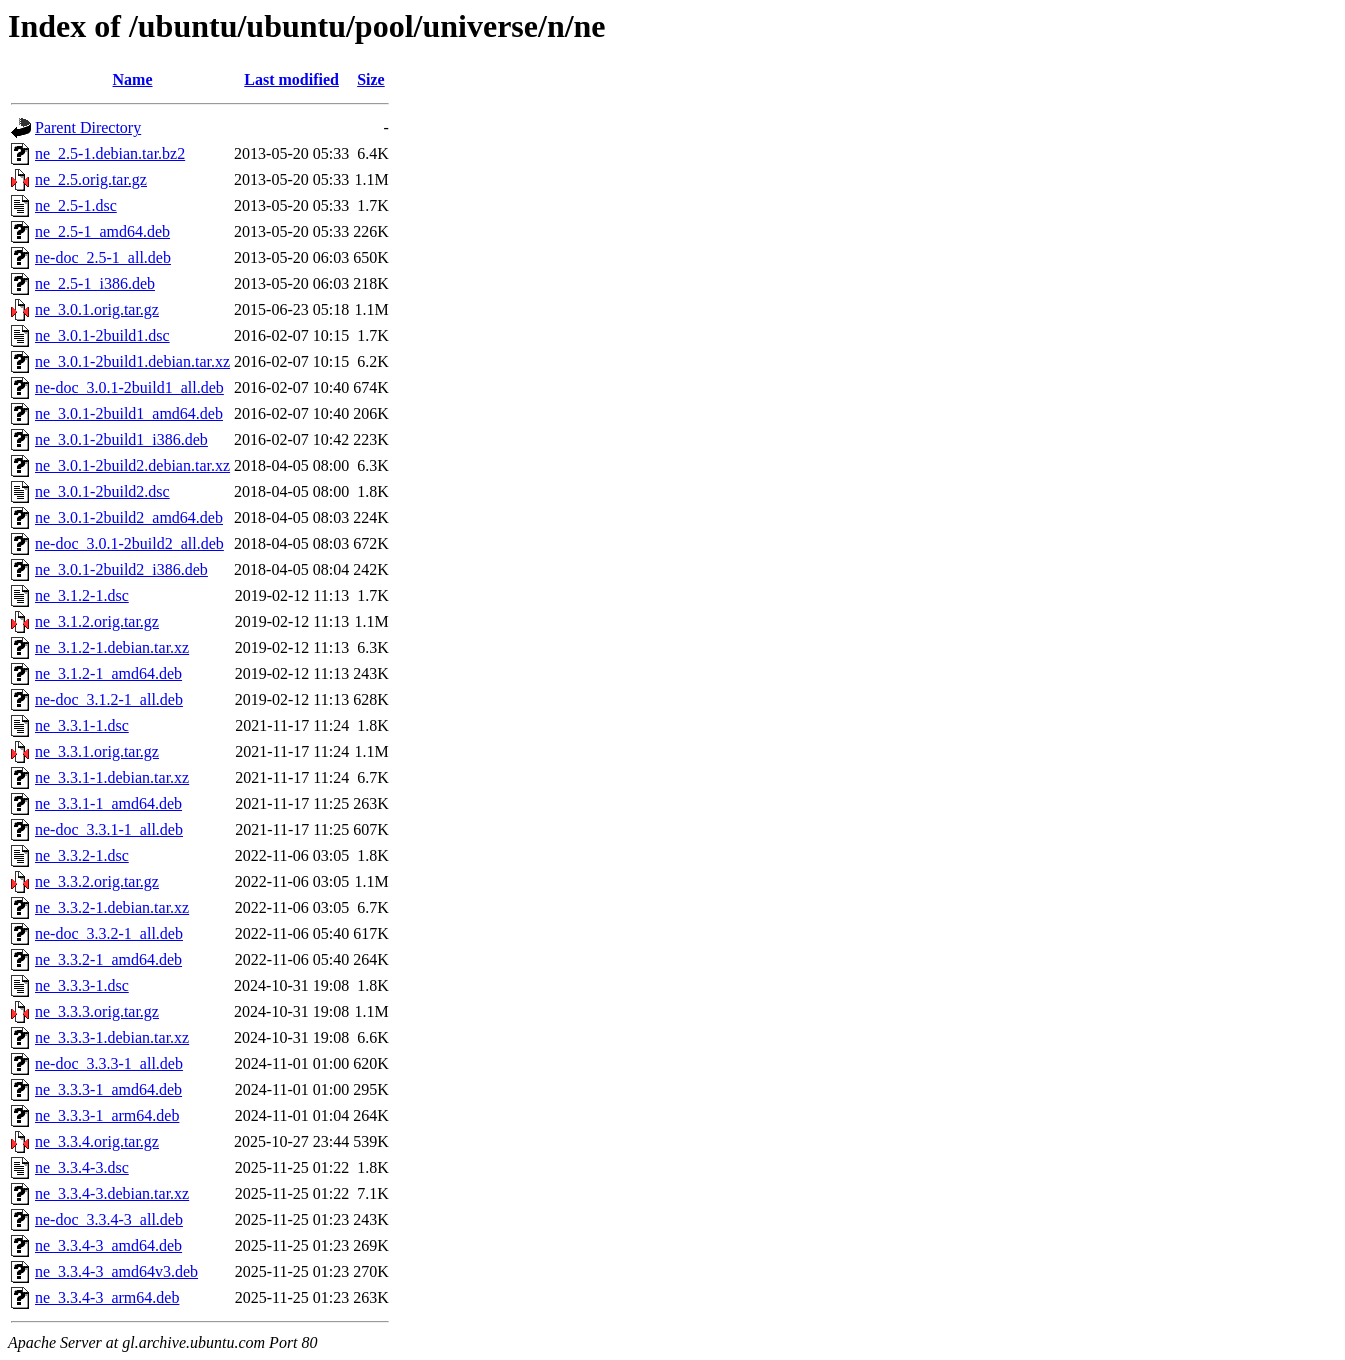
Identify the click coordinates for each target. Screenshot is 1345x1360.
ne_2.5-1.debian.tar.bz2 (110, 153)
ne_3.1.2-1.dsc (82, 595)
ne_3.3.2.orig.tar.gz (97, 881)
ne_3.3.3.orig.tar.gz (97, 1011)
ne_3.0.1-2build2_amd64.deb (129, 517)
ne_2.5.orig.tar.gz (91, 179)
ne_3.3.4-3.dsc (82, 1167)
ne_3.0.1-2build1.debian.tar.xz (132, 361)
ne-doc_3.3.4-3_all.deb (109, 1219)
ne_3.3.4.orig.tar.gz (97, 1141)
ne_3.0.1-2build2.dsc (102, 491)
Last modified (291, 79)
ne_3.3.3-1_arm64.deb (107, 1115)
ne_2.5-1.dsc (76, 205)
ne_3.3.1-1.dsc (82, 725)
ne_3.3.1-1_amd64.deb (108, 803)
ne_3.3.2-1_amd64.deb (108, 959)
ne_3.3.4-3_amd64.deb (108, 1245)
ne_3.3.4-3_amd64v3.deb (116, 1271)
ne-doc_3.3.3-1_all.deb (109, 1063)
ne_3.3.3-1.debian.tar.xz (112, 1037)
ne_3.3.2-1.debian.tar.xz (112, 907)
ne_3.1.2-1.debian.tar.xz (112, 647)
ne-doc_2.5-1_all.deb (103, 257)
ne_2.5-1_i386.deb (95, 283)
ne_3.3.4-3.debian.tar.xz (112, 1193)
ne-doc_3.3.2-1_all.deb (109, 933)
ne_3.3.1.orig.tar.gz (97, 751)
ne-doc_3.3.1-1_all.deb (109, 829)
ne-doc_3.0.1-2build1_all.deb (129, 387)
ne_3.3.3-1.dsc (82, 985)
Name (133, 79)
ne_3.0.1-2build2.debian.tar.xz (132, 465)
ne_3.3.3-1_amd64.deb (108, 1089)
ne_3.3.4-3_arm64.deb (107, 1297)
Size (371, 79)
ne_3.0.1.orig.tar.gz (97, 309)
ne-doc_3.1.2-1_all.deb (109, 699)
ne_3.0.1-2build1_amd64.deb (129, 413)
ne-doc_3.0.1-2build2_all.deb (129, 543)
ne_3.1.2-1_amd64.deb (108, 673)
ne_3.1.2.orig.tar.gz (97, 621)
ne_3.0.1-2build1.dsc (102, 335)
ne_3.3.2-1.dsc (82, 855)
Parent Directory (88, 127)
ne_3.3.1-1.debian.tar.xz (112, 777)
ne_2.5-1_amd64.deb (102, 231)
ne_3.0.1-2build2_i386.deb (121, 569)
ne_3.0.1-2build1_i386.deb (121, 439)
